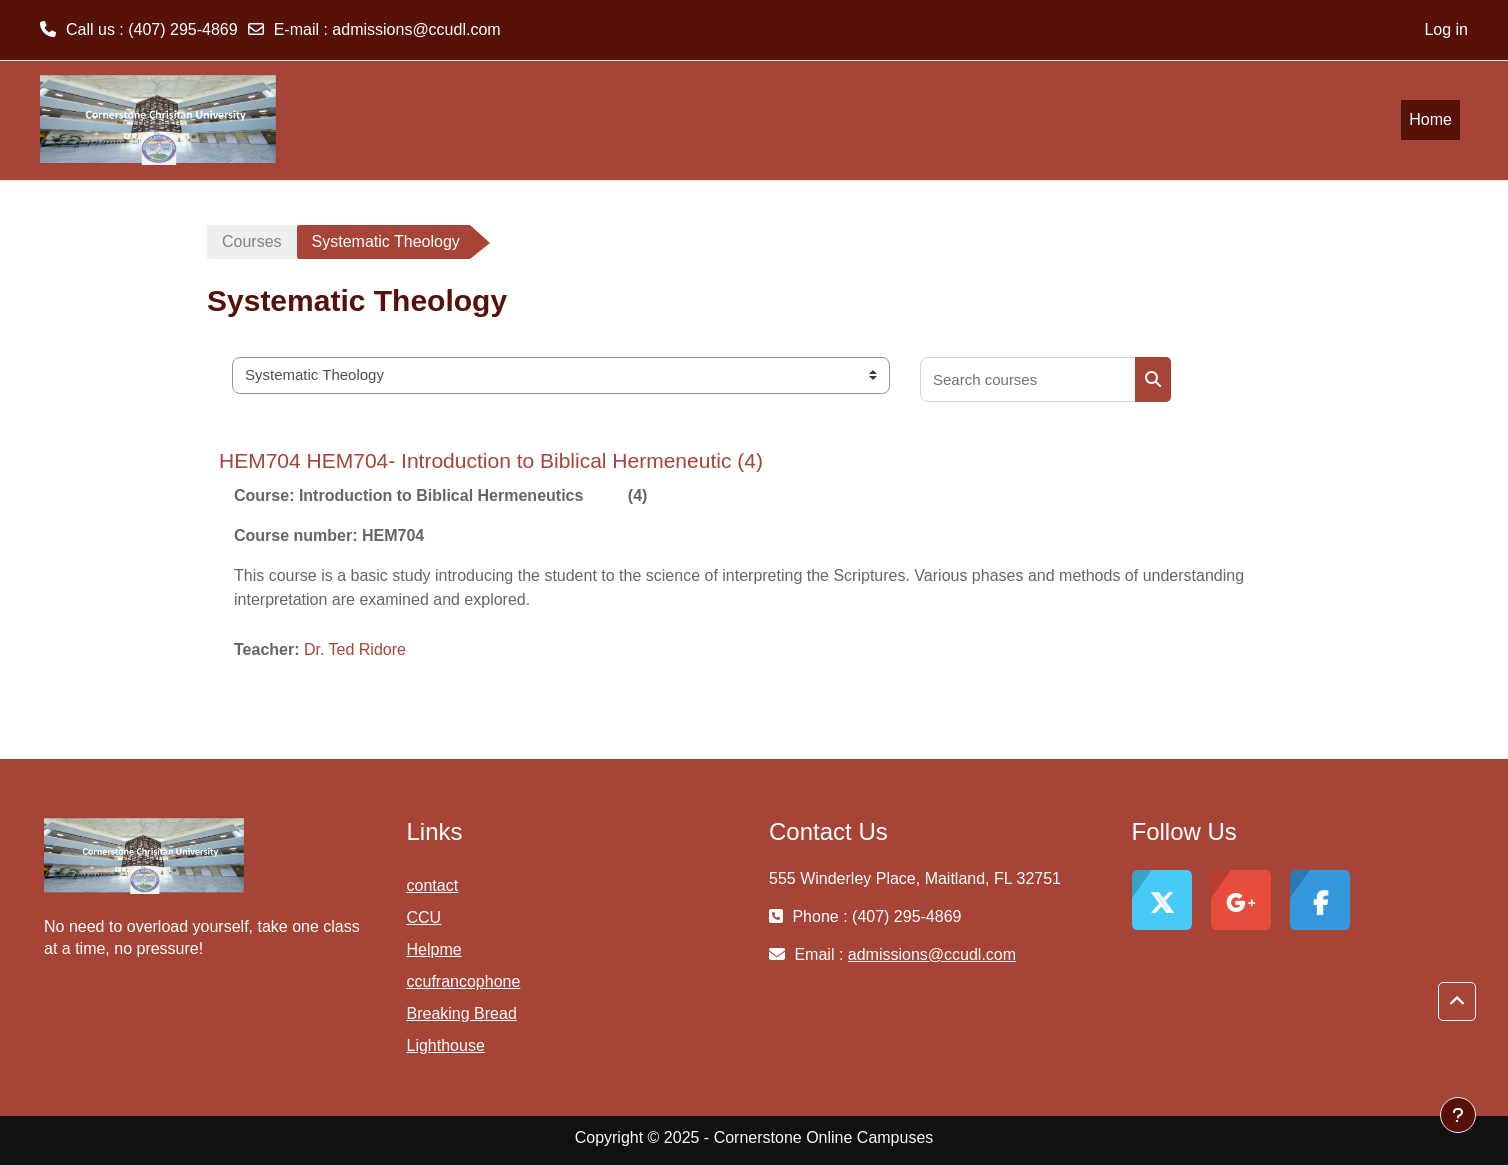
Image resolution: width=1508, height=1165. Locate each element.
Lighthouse (446, 1045)
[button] (1457, 1002)
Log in (1446, 29)
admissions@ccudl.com (416, 29)
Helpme (434, 949)
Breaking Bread (462, 1013)
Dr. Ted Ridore (355, 649)
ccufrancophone (464, 981)
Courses (252, 241)
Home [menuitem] (1430, 119)
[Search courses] (1028, 379)
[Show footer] (1458, 1115)
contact (433, 885)
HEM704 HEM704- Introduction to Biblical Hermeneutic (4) (491, 460)
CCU (424, 917)
